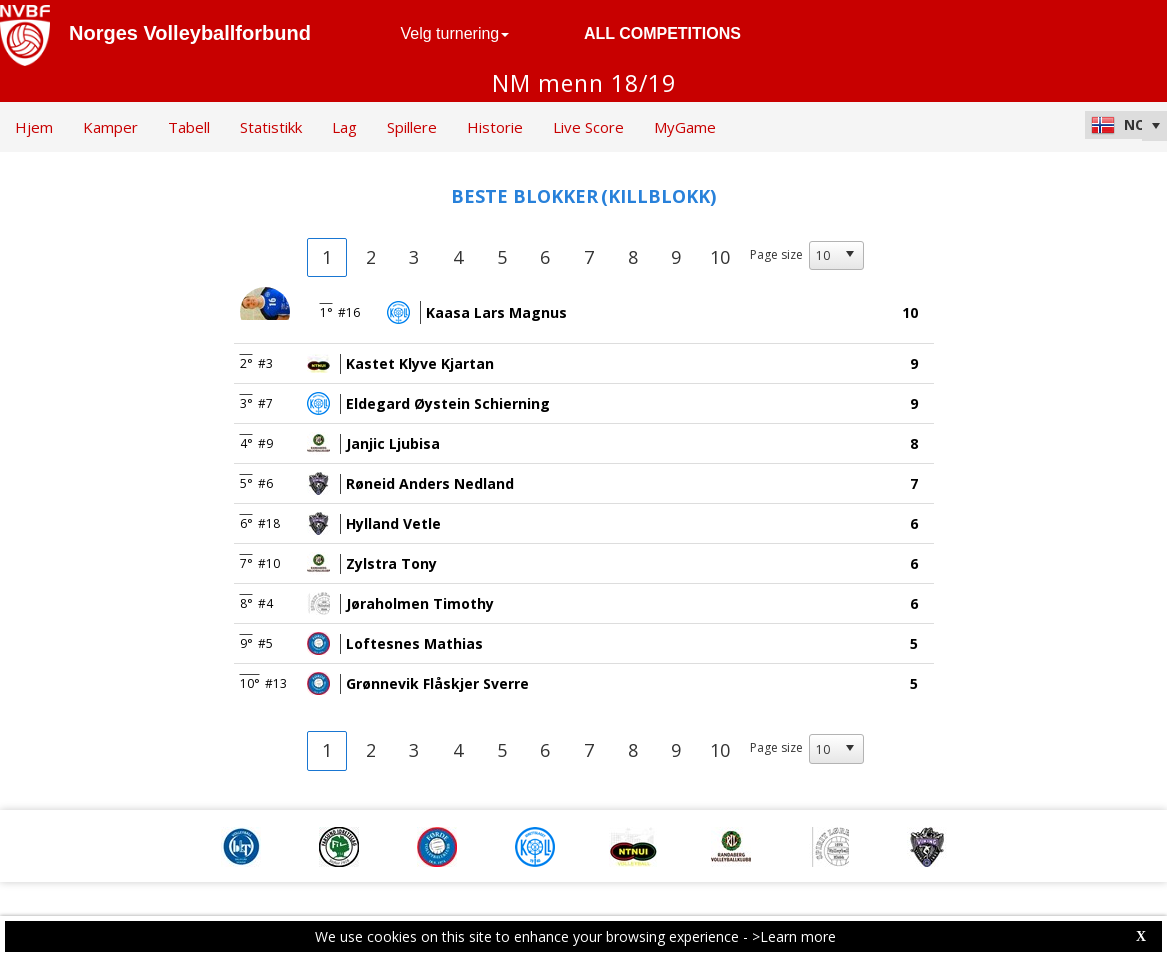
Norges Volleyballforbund (190, 33)
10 (720, 257)
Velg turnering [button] (455, 33)
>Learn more (794, 936)
